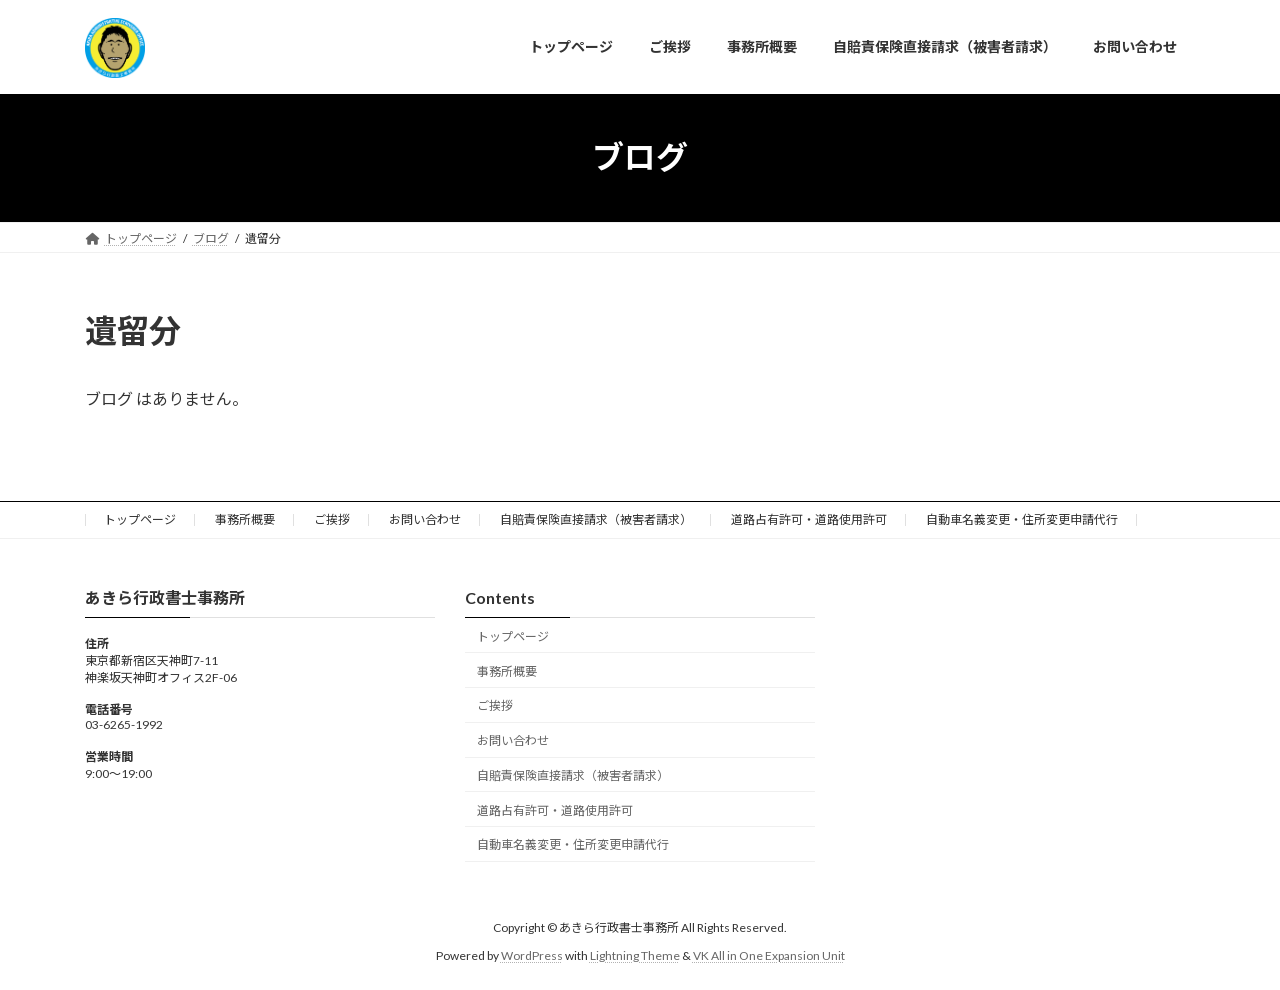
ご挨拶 (332, 519)
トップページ (140, 519)
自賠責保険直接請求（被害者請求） (596, 519)
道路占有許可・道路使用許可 (809, 519)
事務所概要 (245, 519)
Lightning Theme (635, 955)
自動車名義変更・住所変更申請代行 (1022, 519)
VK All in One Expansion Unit (769, 955)
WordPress (532, 955)
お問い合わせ (425, 519)
